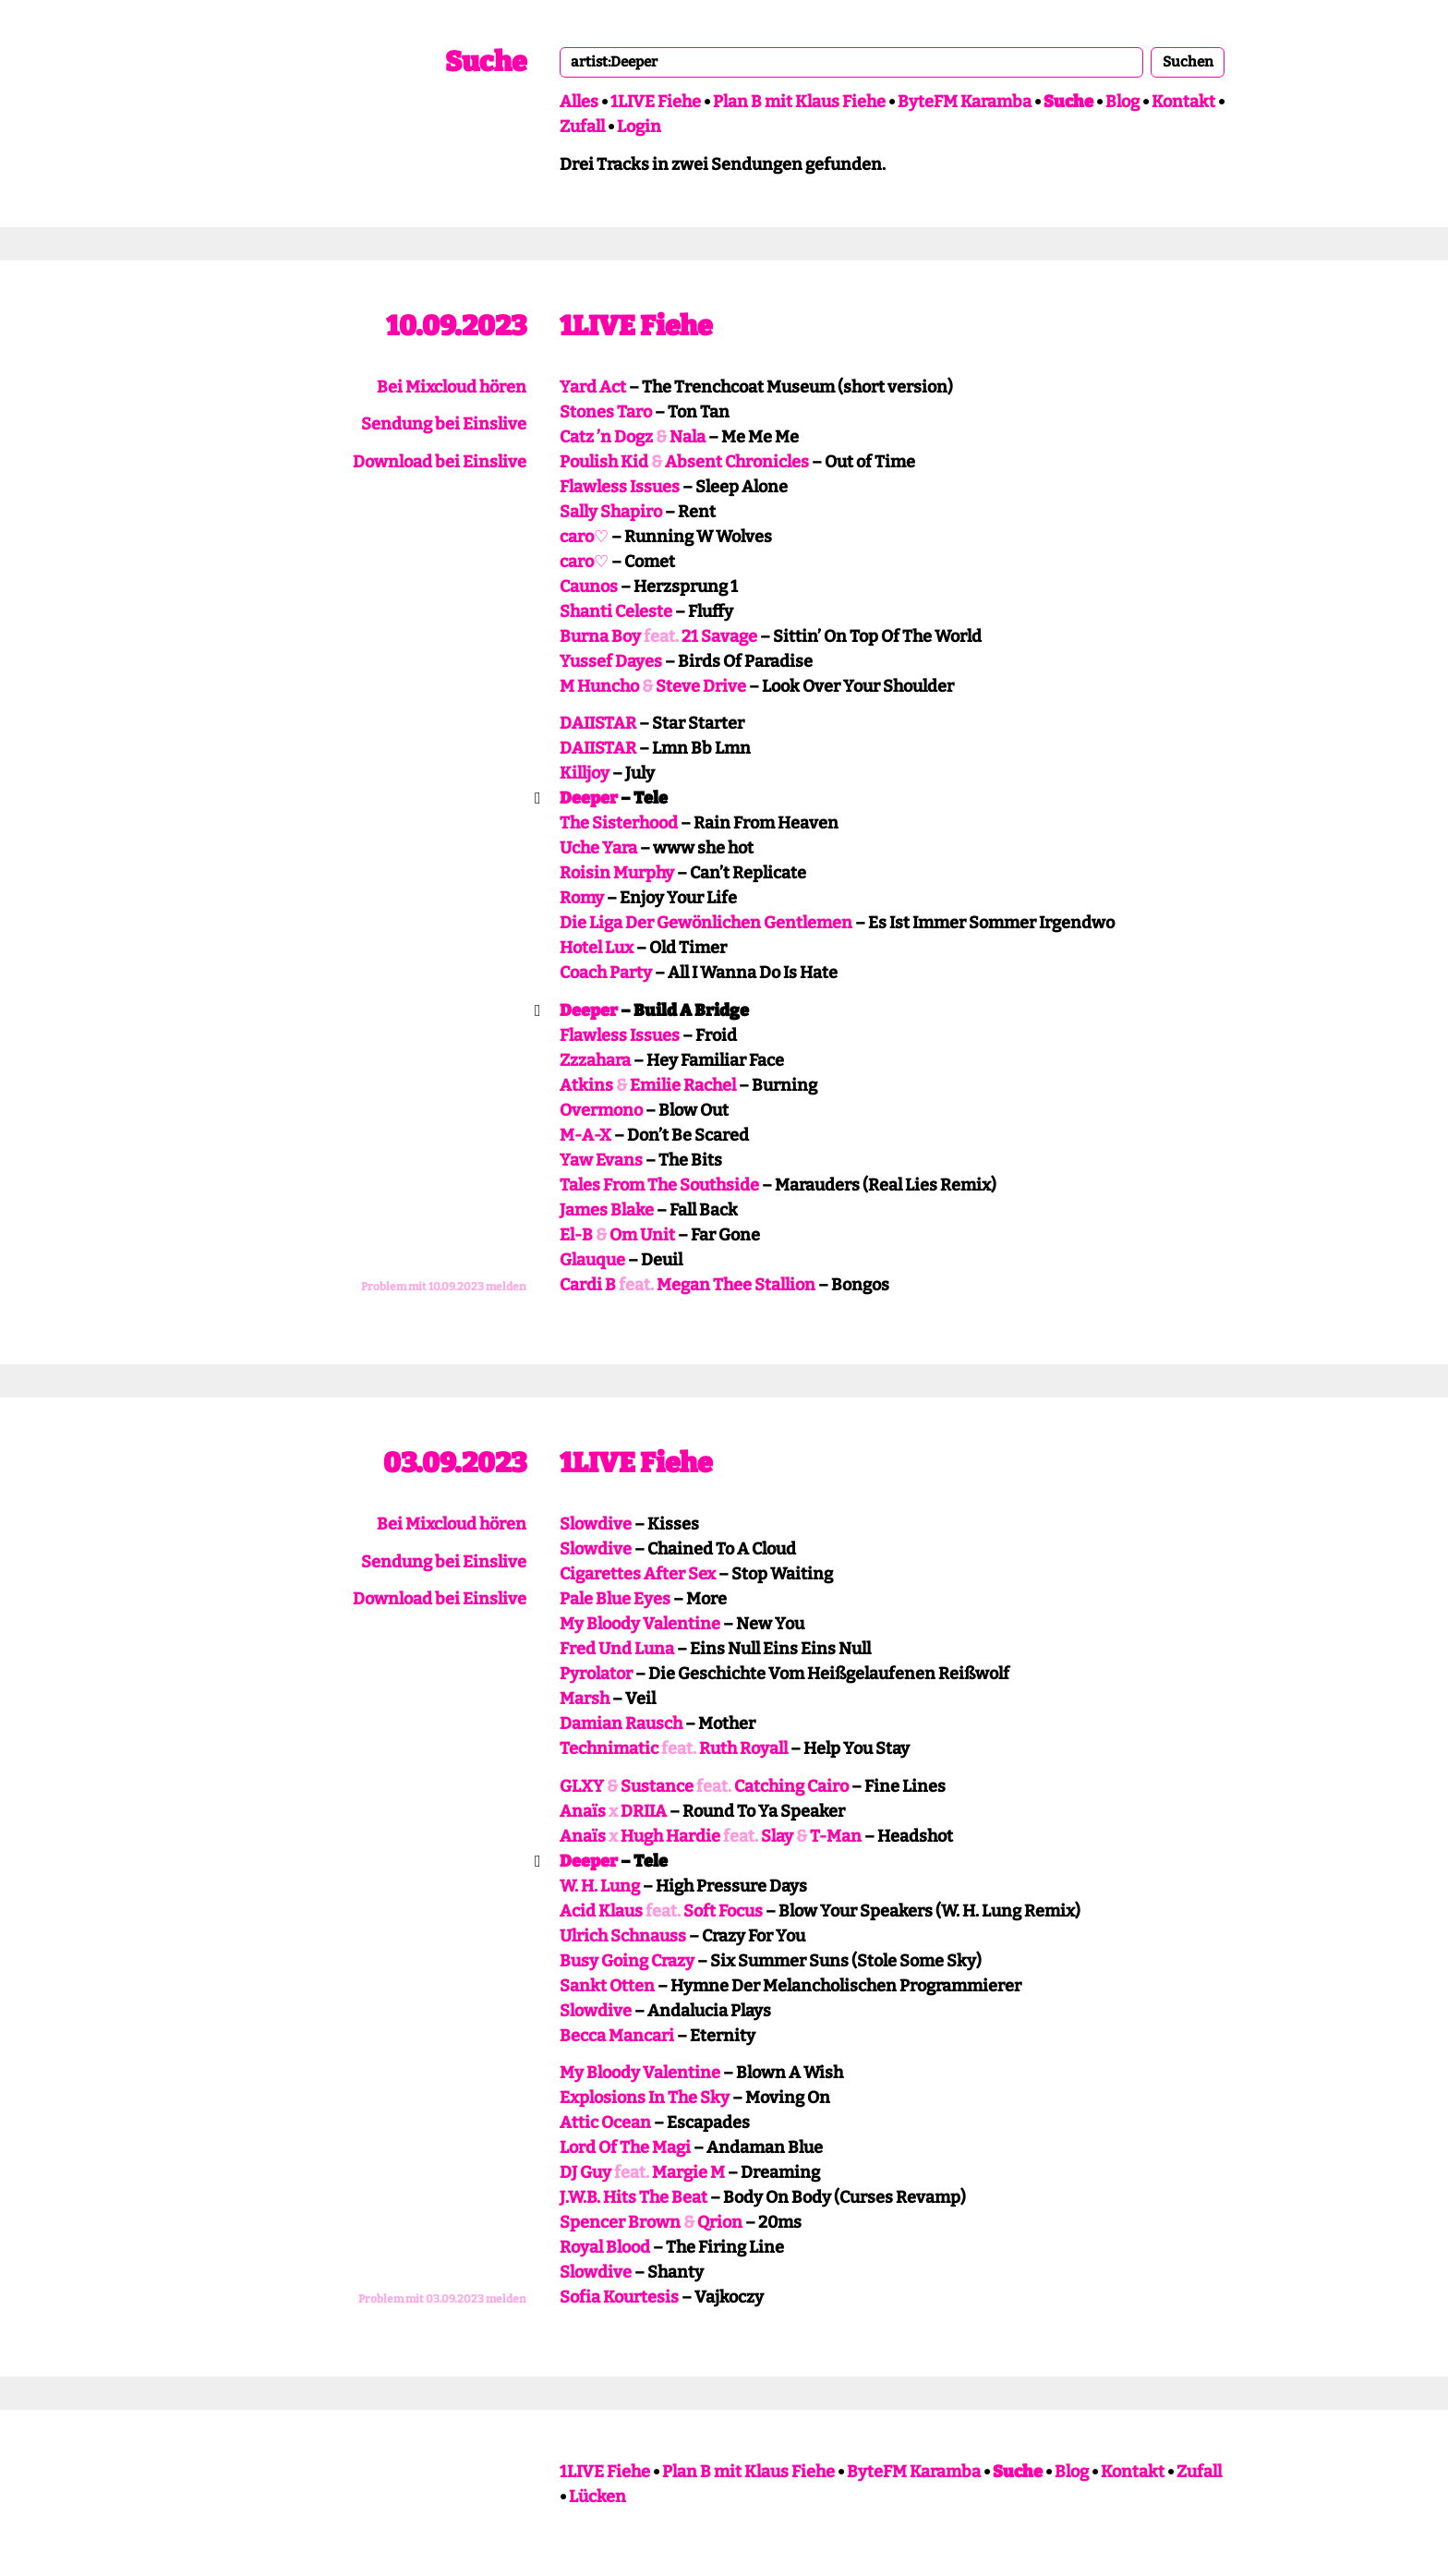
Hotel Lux (597, 947)
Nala (688, 437)
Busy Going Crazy (627, 1961)
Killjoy (584, 773)
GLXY (582, 1786)
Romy (582, 898)
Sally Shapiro (611, 512)
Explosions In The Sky (645, 2097)
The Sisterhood (619, 823)
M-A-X (585, 1135)
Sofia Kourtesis (619, 2297)
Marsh (584, 1698)
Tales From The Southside (659, 1185)
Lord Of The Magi (625, 2147)
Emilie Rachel (683, 1085)
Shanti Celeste (616, 611)
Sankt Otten (607, 1986)
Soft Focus (723, 1911)
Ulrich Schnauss (623, 1936)
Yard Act (593, 387)
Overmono (601, 1110)
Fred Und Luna (617, 1649)
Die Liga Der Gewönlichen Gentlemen (706, 923)
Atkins (586, 1085)
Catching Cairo (791, 1786)
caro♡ (584, 536)
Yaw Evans (601, 1160)
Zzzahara (595, 1060)
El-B (576, 1235)
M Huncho (599, 686)
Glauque (592, 1260)
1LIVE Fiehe (655, 101)
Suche (485, 62)
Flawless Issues (620, 487)
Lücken (597, 2496)
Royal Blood (605, 2247)
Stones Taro (606, 412)
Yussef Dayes (611, 661)
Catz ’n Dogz (606, 437)
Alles (579, 101)
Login (639, 126)
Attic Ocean (605, 2122)
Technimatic (609, 1748)
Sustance (657, 1786)
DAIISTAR (598, 723)
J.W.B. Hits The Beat (633, 2197)
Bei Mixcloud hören (451, 387)
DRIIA (644, 1811)
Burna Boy (600, 636)
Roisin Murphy (617, 873)
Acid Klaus (601, 1911)
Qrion (719, 2222)
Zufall (582, 126)
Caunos (589, 586)
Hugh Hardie (670, 1836)
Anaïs (583, 1811)
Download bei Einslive (439, 462)
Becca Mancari (617, 2036)
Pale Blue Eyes (615, 1599)
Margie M (688, 2172)
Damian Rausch (621, 1723)
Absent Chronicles (737, 462)
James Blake (607, 1210)
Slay (777, 1836)
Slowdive (596, 1524)
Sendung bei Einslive (443, 424)
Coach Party (606, 972)
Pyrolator (596, 1673)
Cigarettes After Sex (638, 1574)
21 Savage (719, 636)
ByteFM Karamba (965, 101)
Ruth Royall (743, 1748)
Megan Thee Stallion (736, 1285)
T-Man (836, 1836)
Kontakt (1183, 101)
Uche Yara (598, 848)
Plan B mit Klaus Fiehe (799, 101)
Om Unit (642, 1235)
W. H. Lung (600, 1886)
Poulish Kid (604, 462)
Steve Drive (701, 686)
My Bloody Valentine (640, 1624)
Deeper (589, 798)
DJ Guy (585, 2172)
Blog (1122, 101)
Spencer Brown (620, 2222)
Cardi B (588, 1285)
